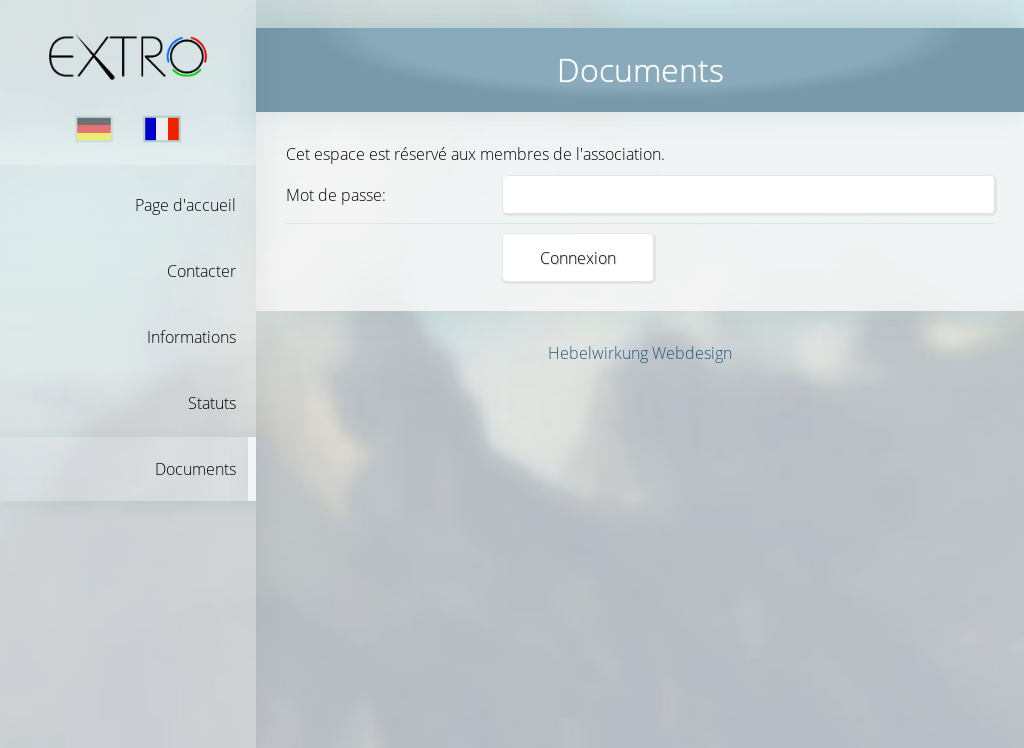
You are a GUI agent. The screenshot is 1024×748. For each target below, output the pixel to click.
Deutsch (94, 129)
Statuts (212, 403)
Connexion (578, 258)
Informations (191, 337)
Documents (195, 469)
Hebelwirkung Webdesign (640, 353)
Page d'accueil (185, 205)
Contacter (201, 271)
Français (162, 129)
